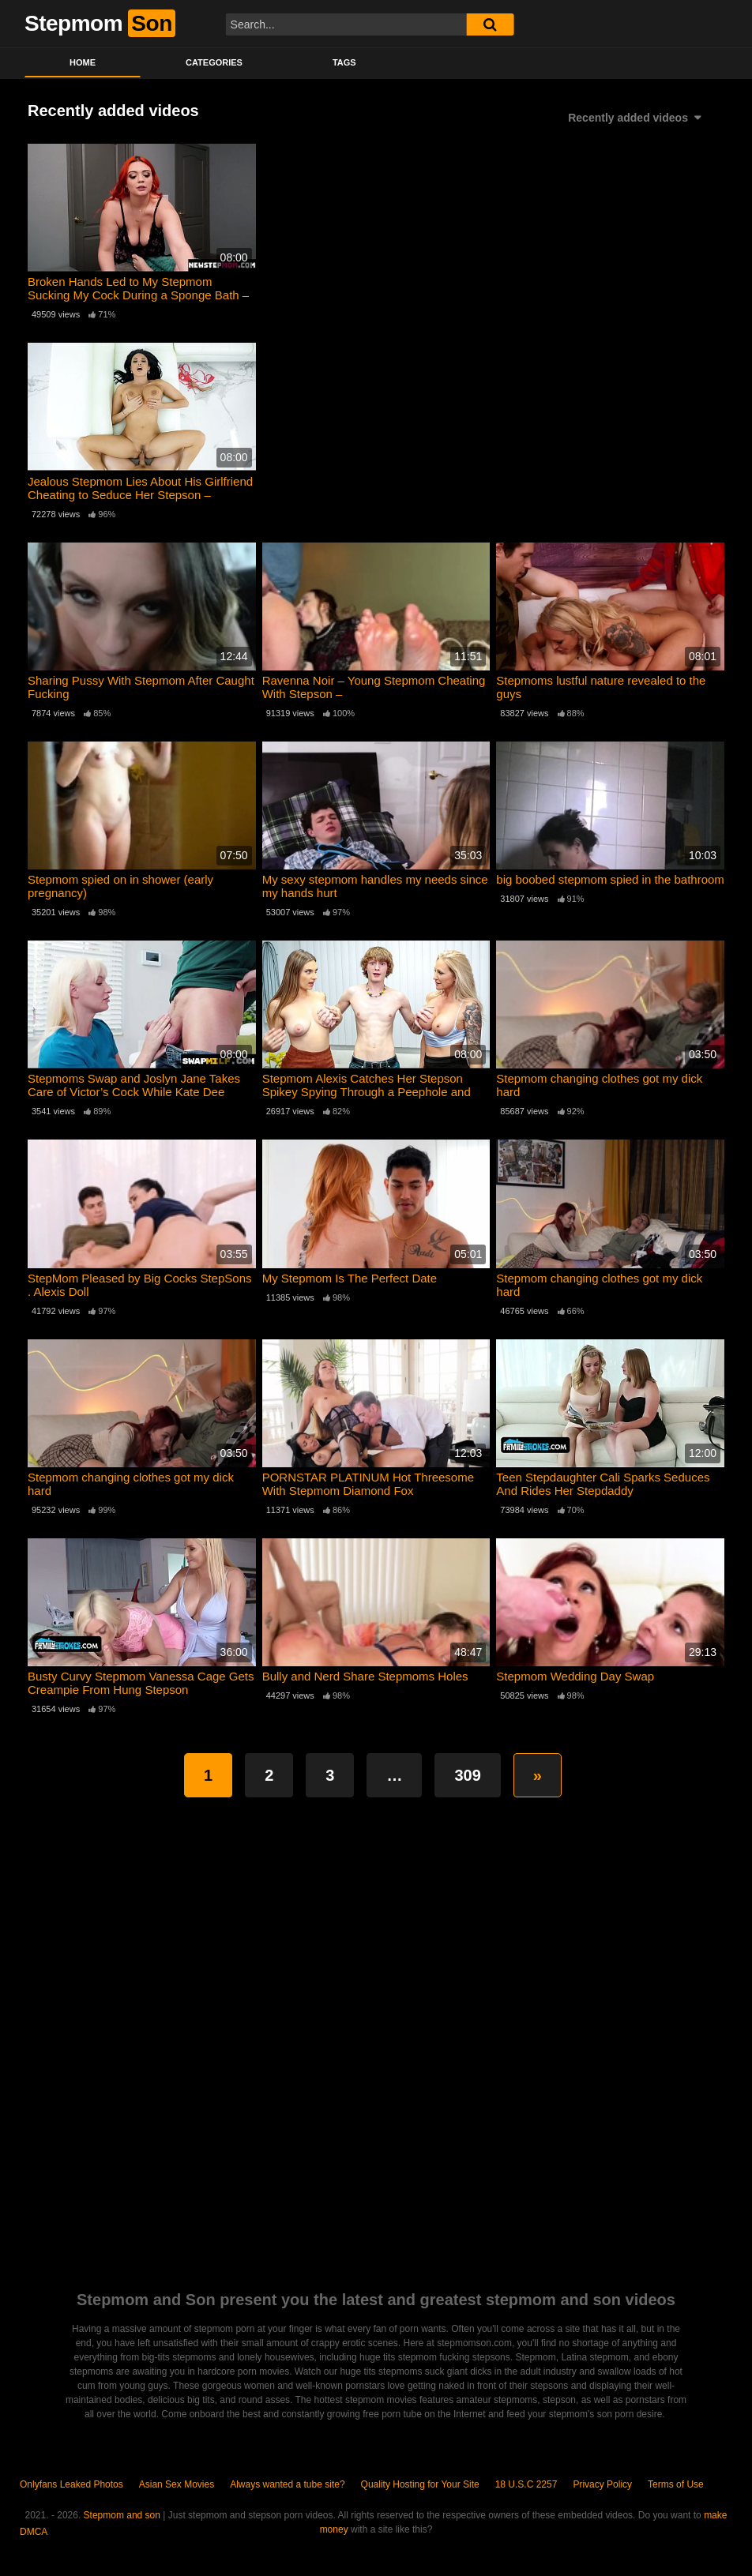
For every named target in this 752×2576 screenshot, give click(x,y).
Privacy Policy (602, 2484)
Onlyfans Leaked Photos (71, 2484)
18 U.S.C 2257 (526, 2484)
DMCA (33, 2531)
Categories (214, 62)
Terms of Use (676, 2484)
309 (467, 1775)
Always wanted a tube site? (287, 2484)
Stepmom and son (122, 2515)
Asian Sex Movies (176, 2484)
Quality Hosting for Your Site (420, 2484)
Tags (344, 62)
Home (83, 62)
